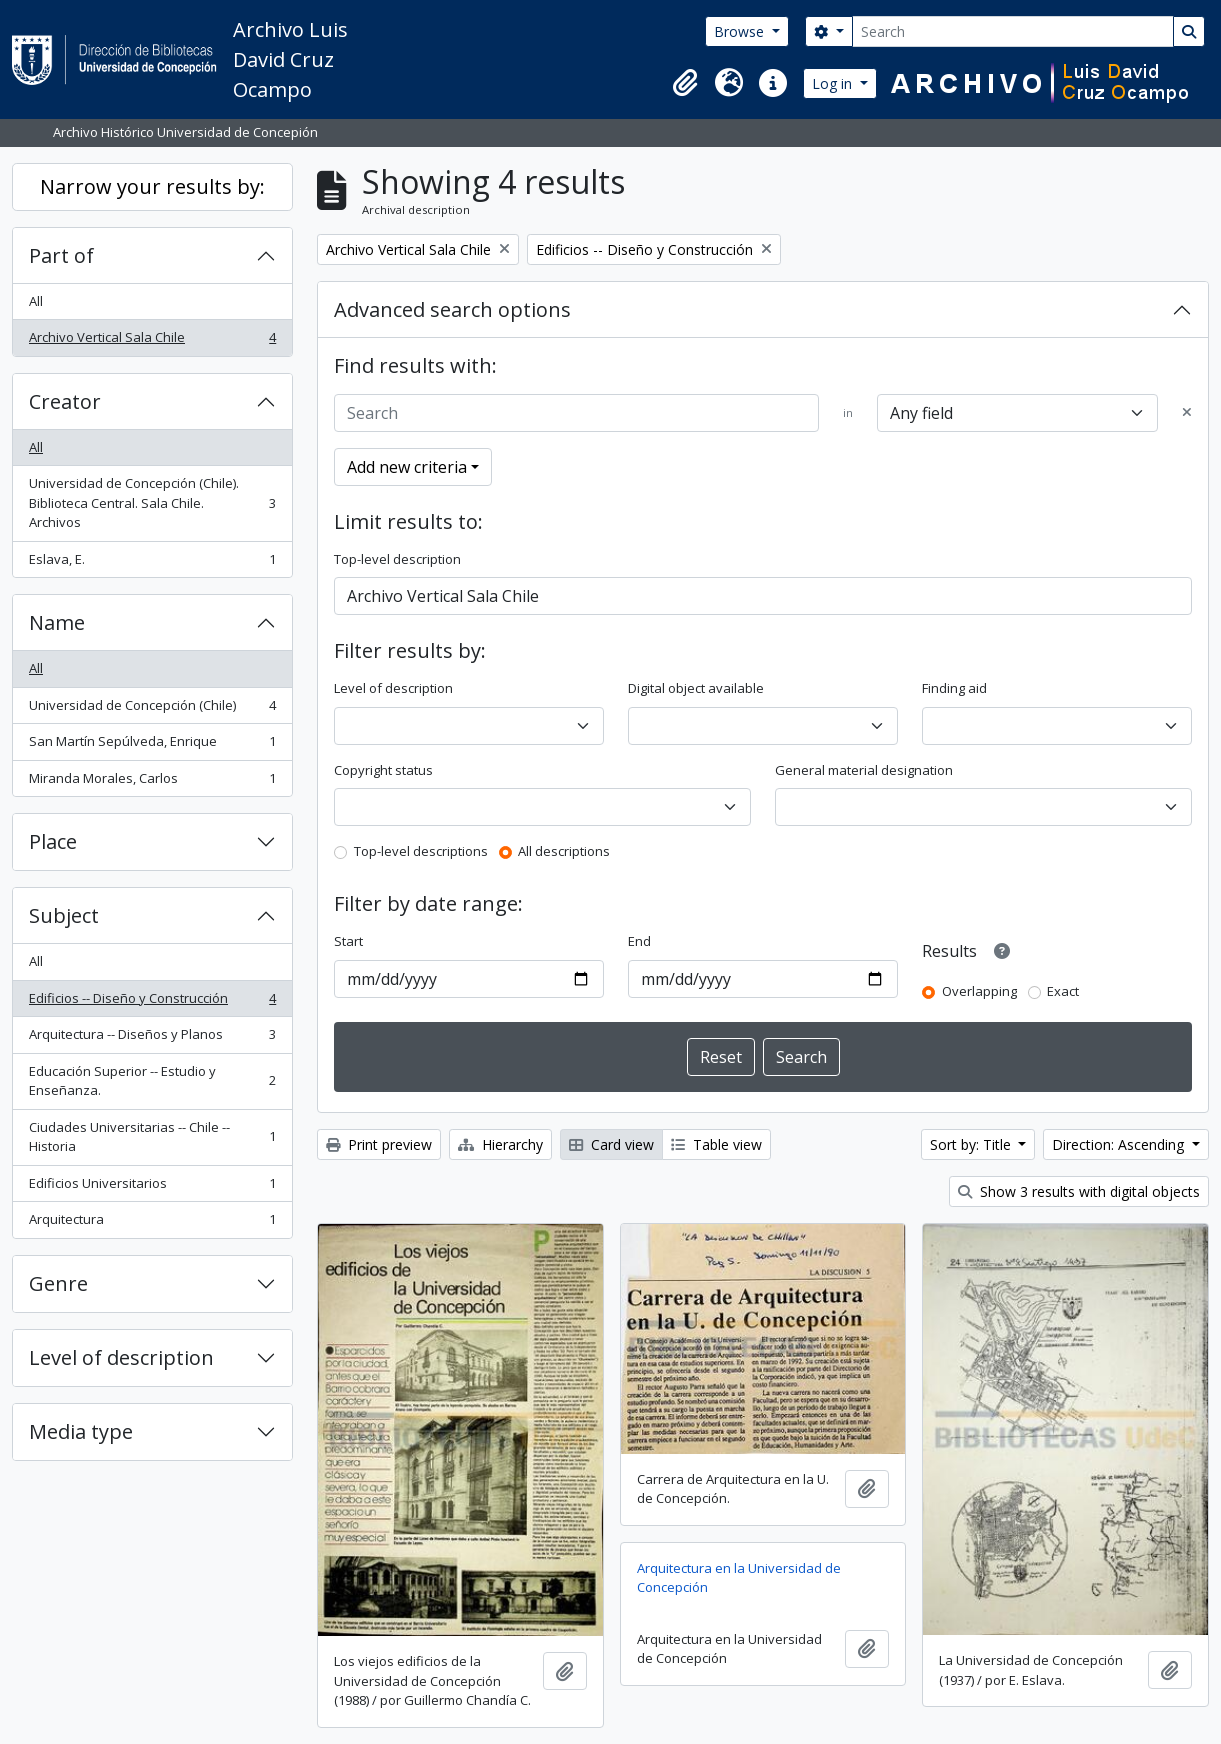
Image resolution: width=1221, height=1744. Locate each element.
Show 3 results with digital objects (1079, 1191)
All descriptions (564, 851)
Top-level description (397, 559)
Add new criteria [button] (407, 467)
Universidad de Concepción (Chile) (152, 709)
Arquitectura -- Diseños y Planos (152, 1038)
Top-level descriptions (421, 851)
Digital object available (696, 688)
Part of (61, 255)
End (639, 941)
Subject (64, 915)
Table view (716, 1144)
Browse (741, 31)
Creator (65, 401)
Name (57, 622)
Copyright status (383, 770)
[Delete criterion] (1187, 413)
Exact (1063, 991)
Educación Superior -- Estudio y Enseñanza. (152, 1081)
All (36, 301)
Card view (611, 1144)
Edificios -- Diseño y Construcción (152, 1002)
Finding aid (954, 688)
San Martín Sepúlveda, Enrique (152, 745)
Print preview (379, 1144)
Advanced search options (452, 309)
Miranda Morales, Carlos (152, 782)
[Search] (1013, 31)
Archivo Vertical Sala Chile (152, 341)
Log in (834, 83)
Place (53, 841)
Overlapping (979, 991)
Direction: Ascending (1120, 1144)
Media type (81, 1431)
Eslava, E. (152, 563)
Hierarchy (500, 1144)
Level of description (121, 1357)
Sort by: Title (972, 1144)
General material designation (864, 770)
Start (348, 941)
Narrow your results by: (152, 186)
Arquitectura (152, 1223)
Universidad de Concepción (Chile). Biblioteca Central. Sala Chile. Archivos (152, 502)
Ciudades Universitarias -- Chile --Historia (152, 1137)
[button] (685, 83)
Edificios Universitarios (152, 1187)
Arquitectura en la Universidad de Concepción (739, 1578)
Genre (58, 1283)
